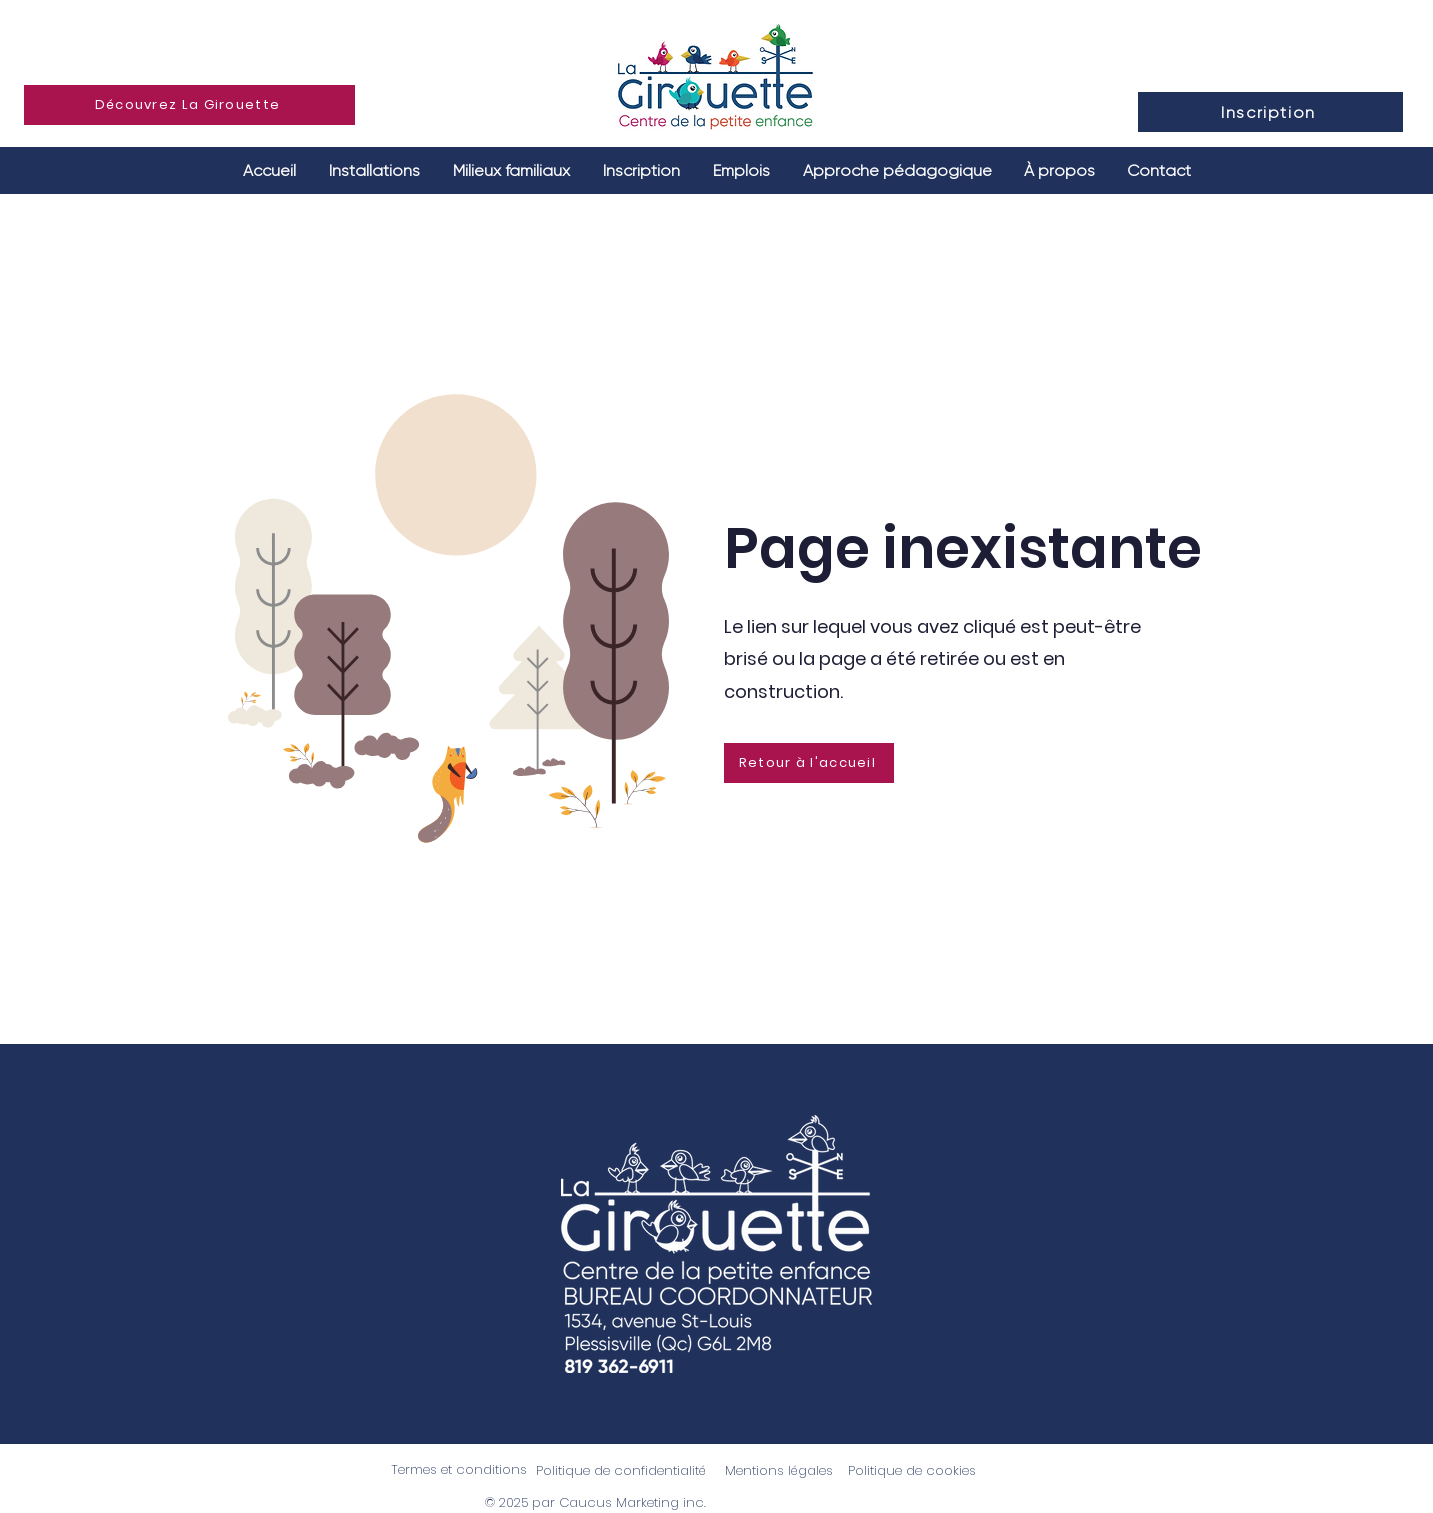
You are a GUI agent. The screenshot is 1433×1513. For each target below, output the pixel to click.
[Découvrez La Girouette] (189, 105)
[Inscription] (1270, 112)
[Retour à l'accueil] (809, 763)
